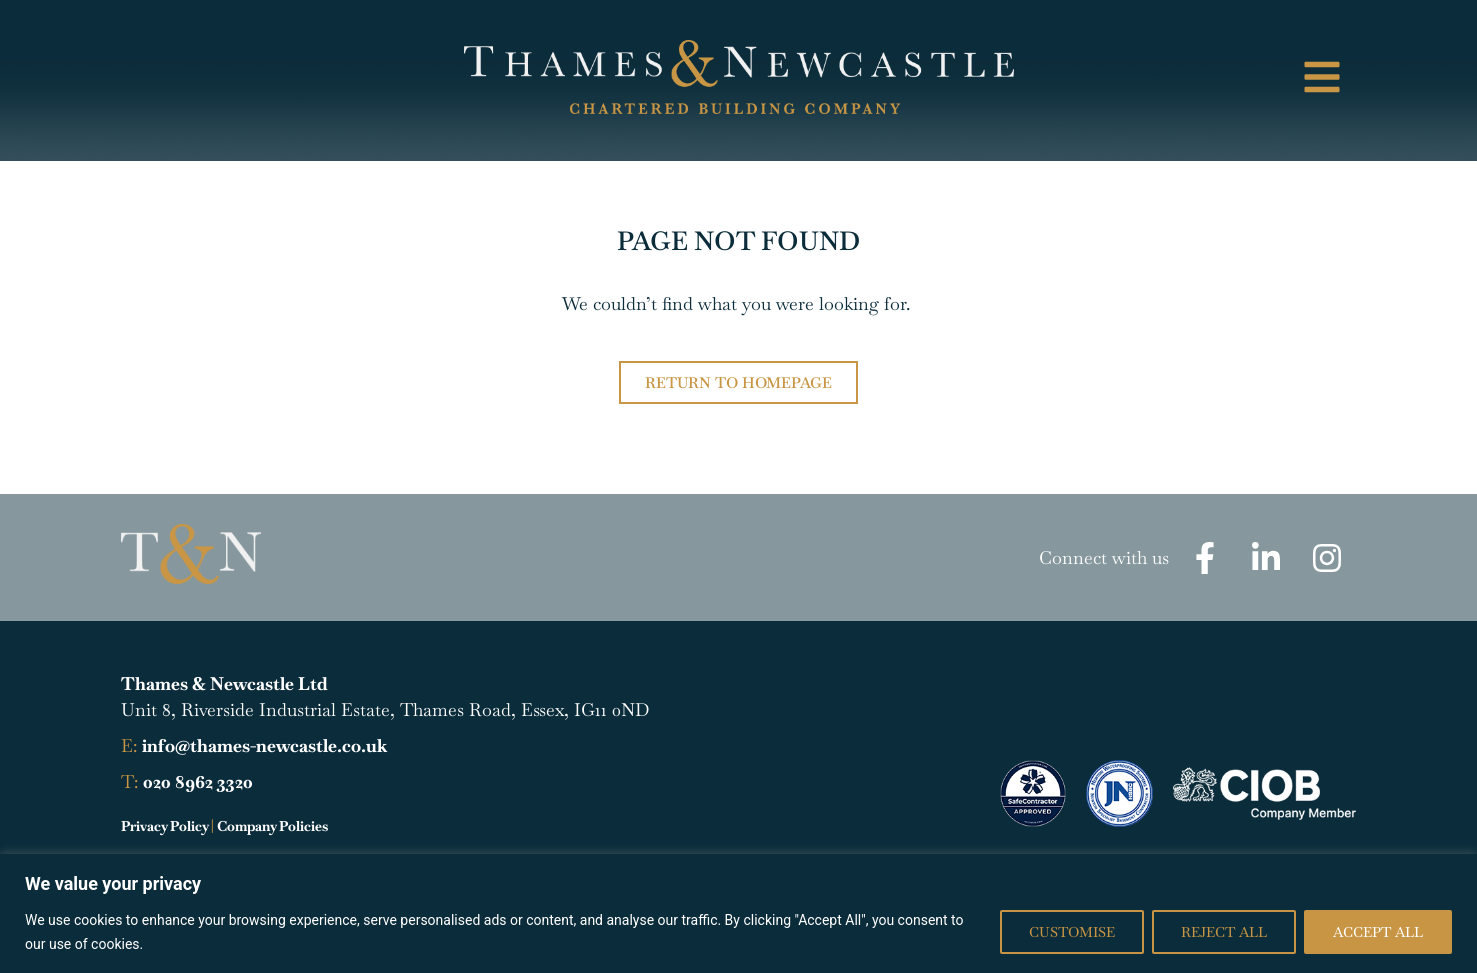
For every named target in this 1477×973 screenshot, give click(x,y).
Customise (1072, 932)
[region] (738, 913)
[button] (1214, 80)
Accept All (1378, 932)
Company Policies (272, 826)
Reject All (1224, 932)
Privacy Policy (164, 826)
